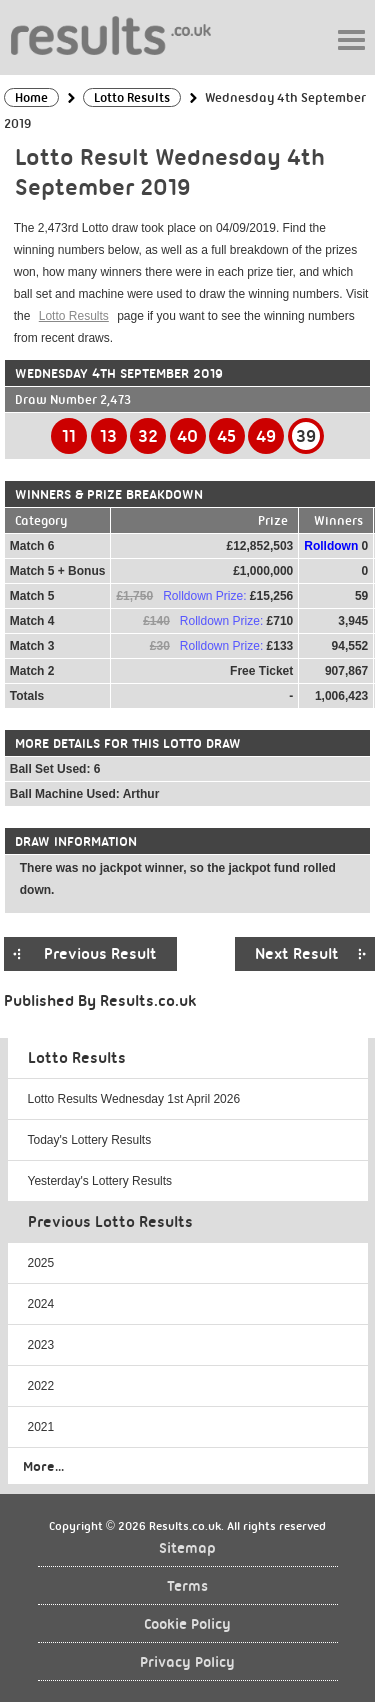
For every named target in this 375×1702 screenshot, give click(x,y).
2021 (41, 1427)
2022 (41, 1386)
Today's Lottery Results (90, 1140)
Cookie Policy (187, 1624)
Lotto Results (74, 316)
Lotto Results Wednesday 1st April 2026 (134, 1099)
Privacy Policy (187, 1662)
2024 (41, 1304)
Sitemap (187, 1548)
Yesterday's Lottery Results (100, 1181)
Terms (187, 1586)
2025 (41, 1263)
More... (43, 1466)
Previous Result (100, 954)
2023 (41, 1345)
